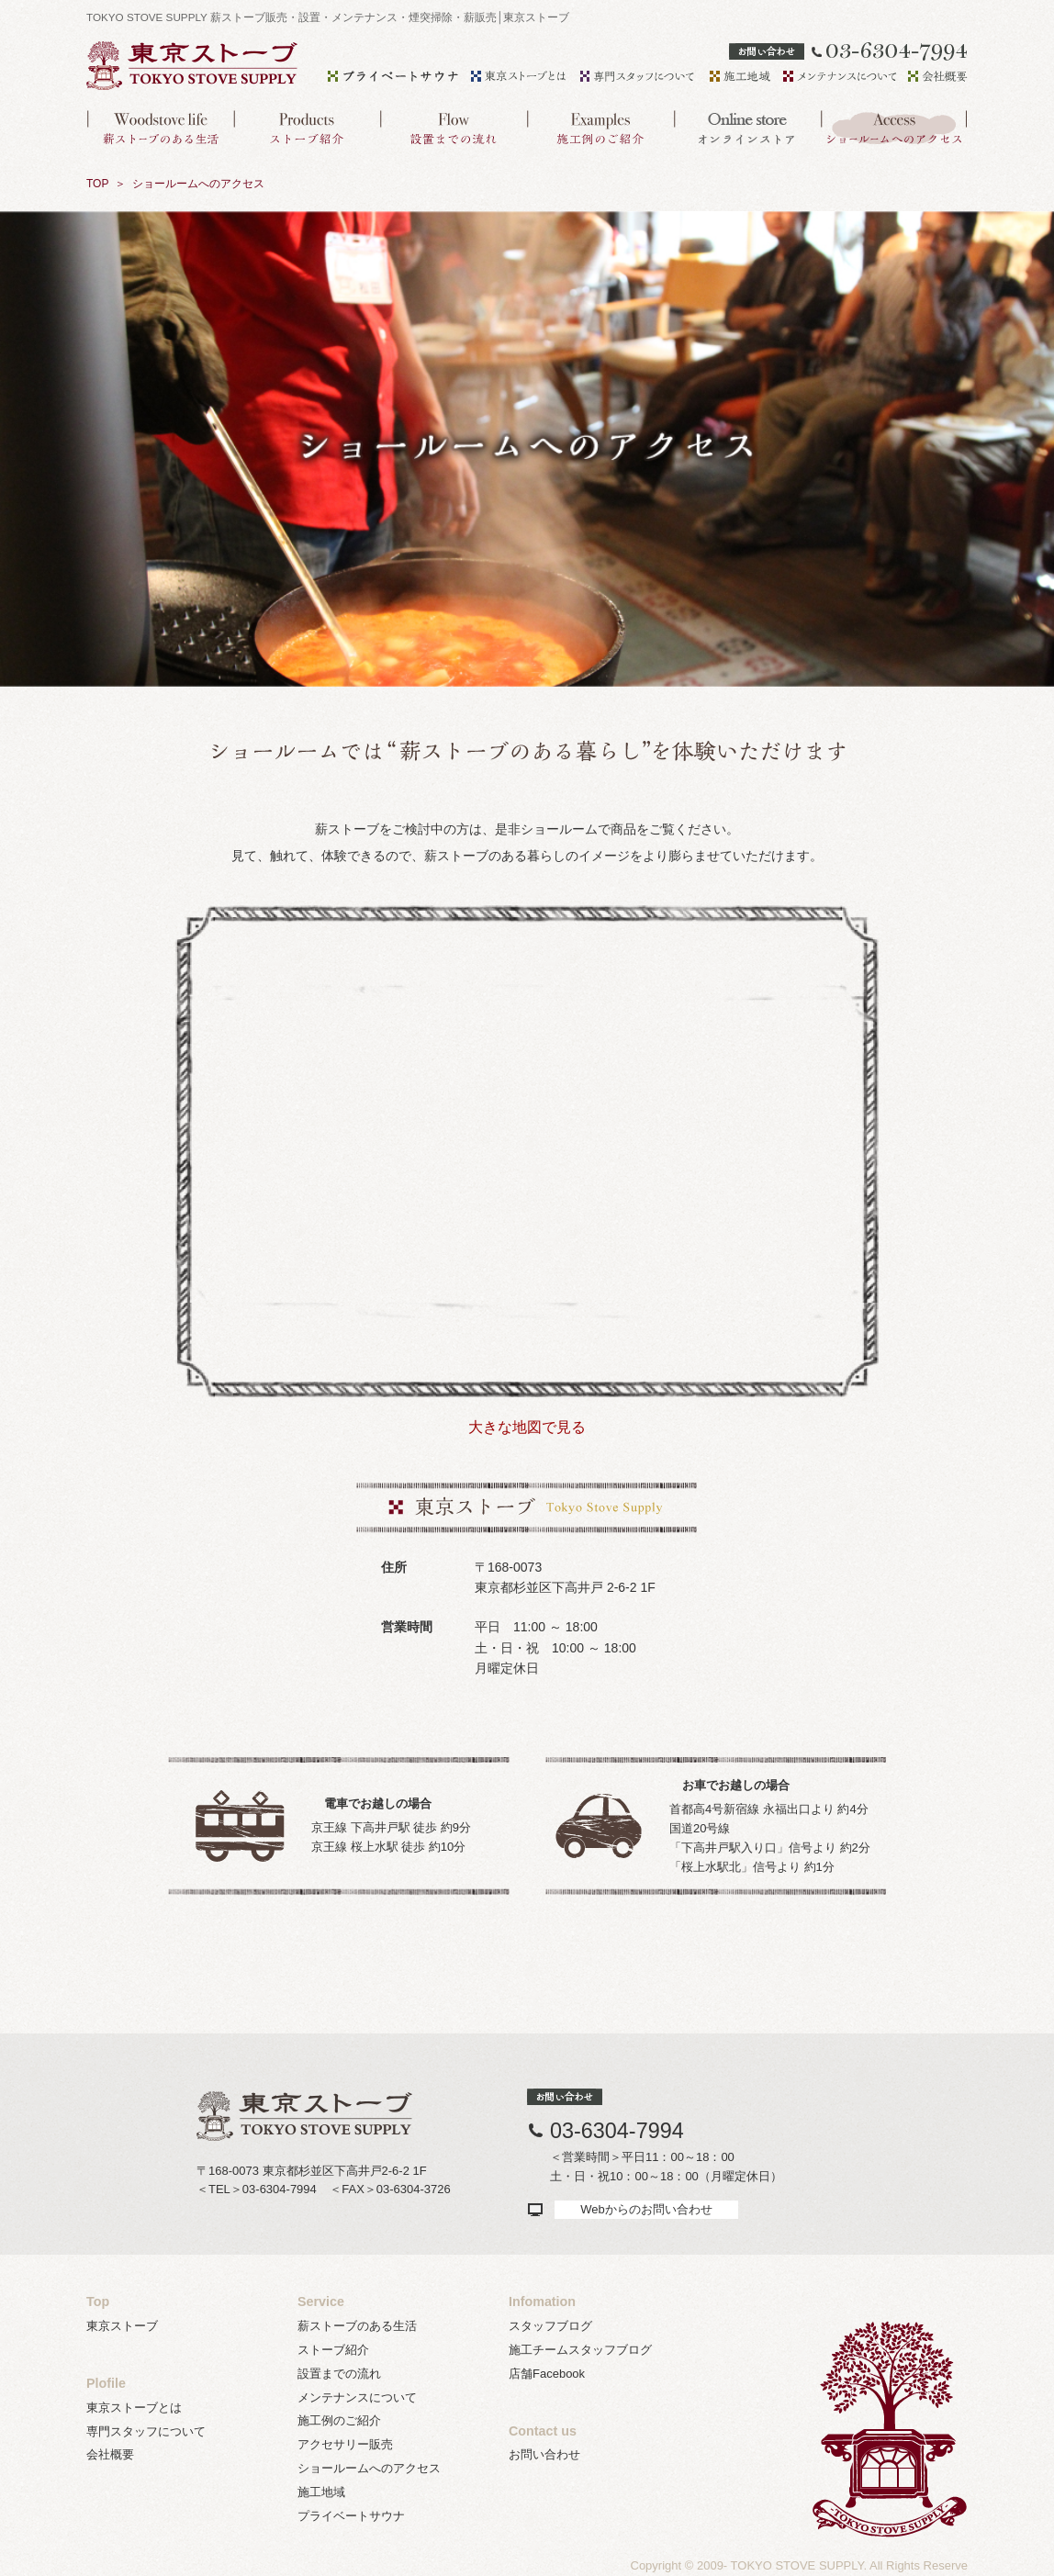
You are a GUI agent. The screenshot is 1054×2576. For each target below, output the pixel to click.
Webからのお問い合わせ (646, 2209)
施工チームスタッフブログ (580, 2350)
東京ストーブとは (134, 2407)
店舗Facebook (547, 2373)
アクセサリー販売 (345, 2444)
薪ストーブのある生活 (357, 2326)
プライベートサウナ (351, 2516)
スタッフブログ (550, 2326)
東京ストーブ (122, 2326)
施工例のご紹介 (339, 2420)
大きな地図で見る (527, 1427)
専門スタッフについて (146, 2431)
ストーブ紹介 (333, 2350)
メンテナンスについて (357, 2397)
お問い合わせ (544, 2454)
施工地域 (321, 2492)
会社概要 (110, 2454)
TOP (97, 183)
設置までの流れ (339, 2373)
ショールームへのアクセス (369, 2468)
